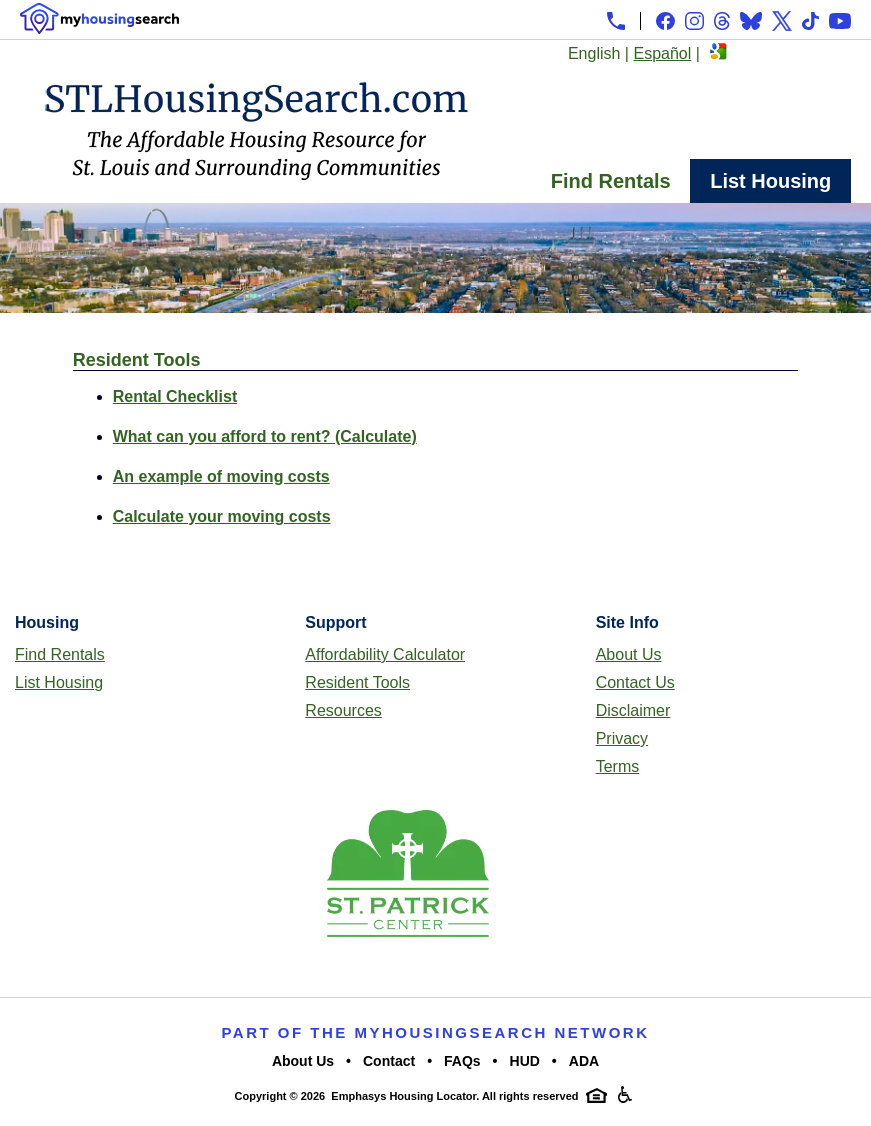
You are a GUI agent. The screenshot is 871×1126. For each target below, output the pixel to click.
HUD (525, 1061)
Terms (618, 766)
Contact (389, 1061)
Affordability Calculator (385, 654)
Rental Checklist (175, 396)
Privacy (622, 738)
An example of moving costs (221, 476)
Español (662, 53)
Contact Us (635, 682)
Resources (343, 710)
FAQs (462, 1061)
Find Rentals (611, 181)
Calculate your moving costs (222, 516)
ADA (584, 1061)
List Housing (770, 181)
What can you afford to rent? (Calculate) (265, 436)
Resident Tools (357, 682)
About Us (629, 654)
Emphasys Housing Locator (403, 1096)
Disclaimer (633, 710)
